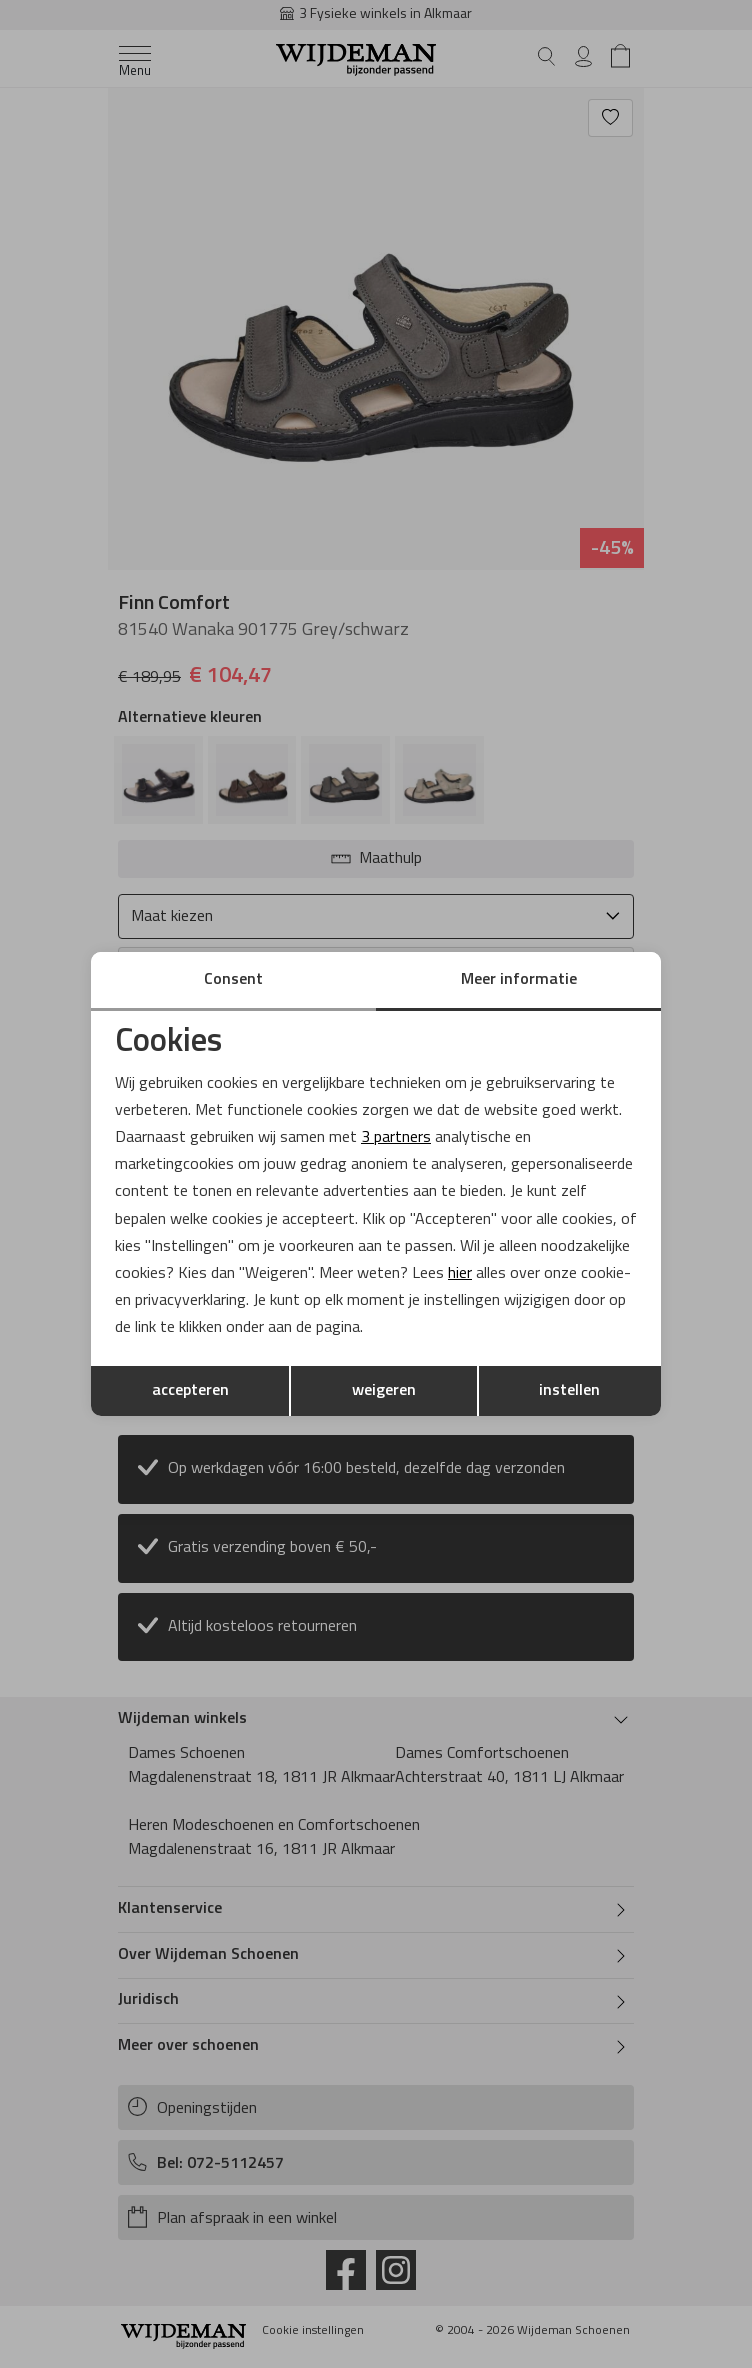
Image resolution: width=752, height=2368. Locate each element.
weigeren (384, 1391)
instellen (569, 1391)
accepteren (190, 1391)
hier (460, 1274)
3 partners (396, 1138)
